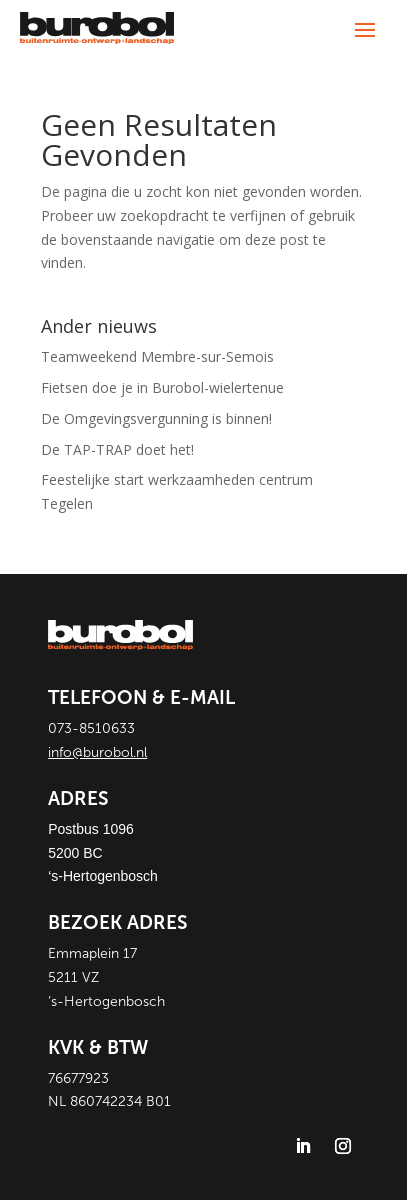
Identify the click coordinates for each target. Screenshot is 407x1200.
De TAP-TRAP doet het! (117, 449)
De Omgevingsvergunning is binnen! (156, 418)
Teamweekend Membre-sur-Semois (157, 356)
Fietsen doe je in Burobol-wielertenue (162, 387)
